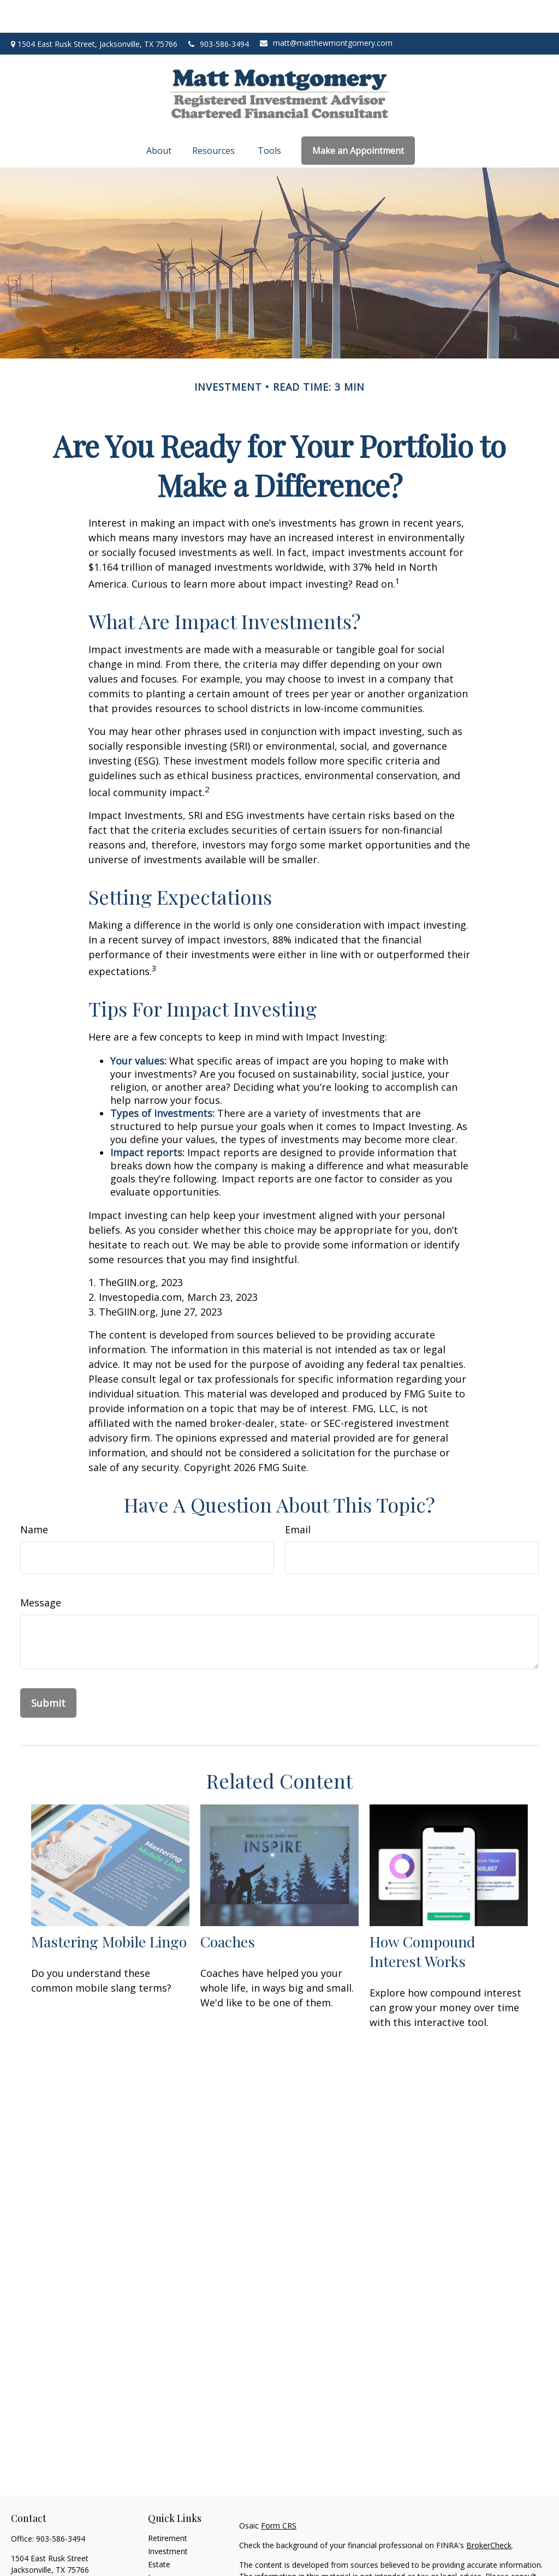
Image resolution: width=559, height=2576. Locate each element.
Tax (154, 2558)
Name (34, 1496)
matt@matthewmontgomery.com (326, 10)
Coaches (227, 1908)
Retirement (167, 2505)
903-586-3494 (218, 11)
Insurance (165, 2544)
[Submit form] (48, 1670)
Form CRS (278, 2493)
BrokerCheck (489, 2512)
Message (40, 1569)
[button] (160, 118)
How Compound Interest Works (422, 1918)
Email (298, 1496)
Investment (168, 2518)
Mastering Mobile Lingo (109, 1908)
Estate (159, 2531)
